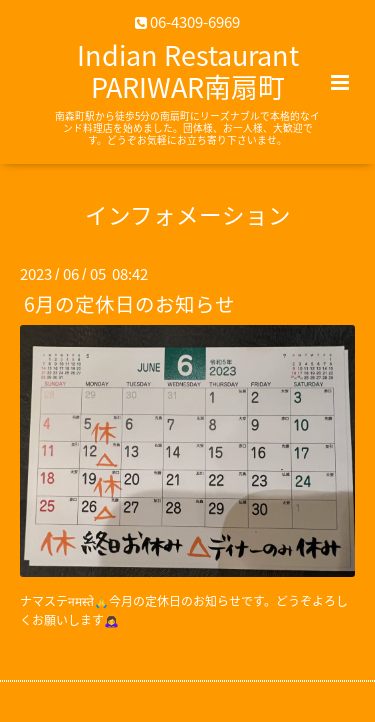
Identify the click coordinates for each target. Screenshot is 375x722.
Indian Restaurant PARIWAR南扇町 (188, 71)
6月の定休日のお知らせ (129, 303)
